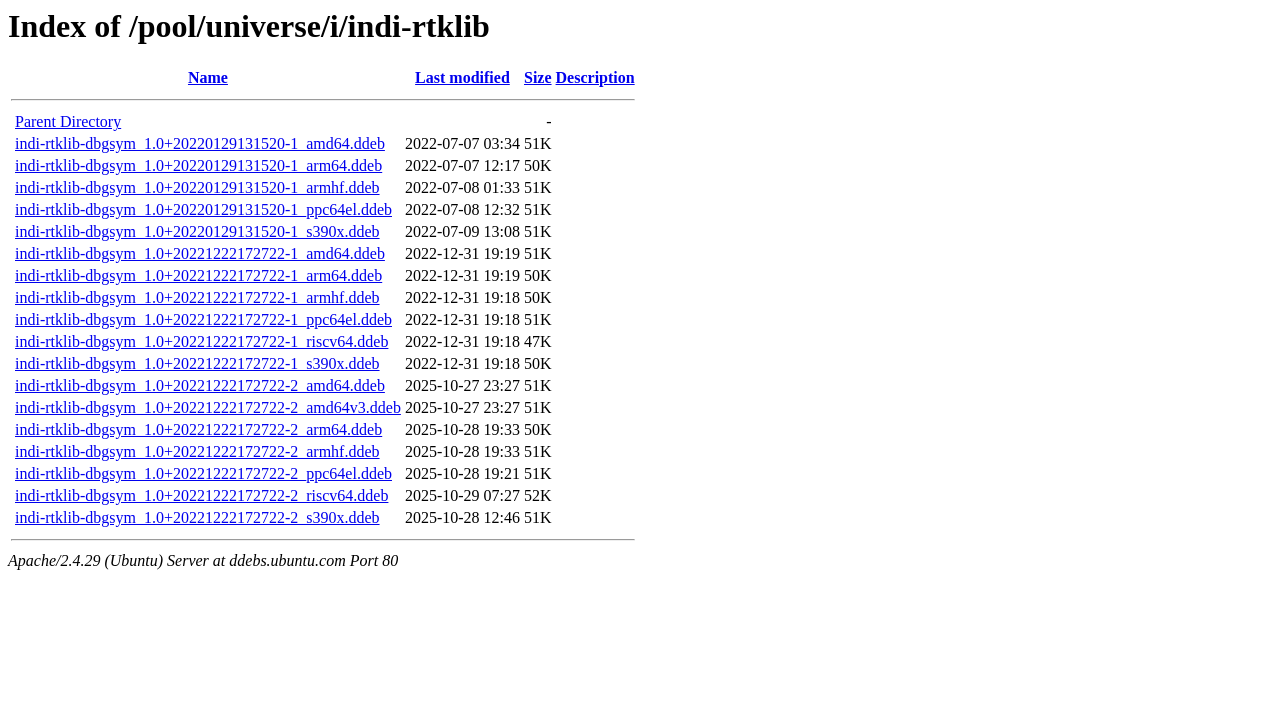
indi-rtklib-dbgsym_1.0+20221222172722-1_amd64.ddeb (200, 253)
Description (595, 77)
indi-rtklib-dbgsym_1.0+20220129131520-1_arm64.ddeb (198, 165)
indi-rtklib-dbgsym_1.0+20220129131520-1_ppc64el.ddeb (203, 209)
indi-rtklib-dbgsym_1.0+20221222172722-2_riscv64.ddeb (201, 495)
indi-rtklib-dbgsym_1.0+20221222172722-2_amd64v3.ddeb (208, 407)
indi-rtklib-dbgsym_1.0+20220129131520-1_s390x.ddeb (197, 231)
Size (538, 77)
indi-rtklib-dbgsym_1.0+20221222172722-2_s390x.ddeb (197, 517)
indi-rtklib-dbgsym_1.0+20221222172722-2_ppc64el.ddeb (203, 473)
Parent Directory (68, 121)
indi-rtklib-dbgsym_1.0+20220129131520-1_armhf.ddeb (197, 187)
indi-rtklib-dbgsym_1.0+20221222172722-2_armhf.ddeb (197, 451)
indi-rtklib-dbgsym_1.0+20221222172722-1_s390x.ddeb (197, 363)
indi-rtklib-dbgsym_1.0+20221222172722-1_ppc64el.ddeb (203, 319)
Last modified (462, 77)
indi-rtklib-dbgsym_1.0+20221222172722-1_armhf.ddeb (197, 297)
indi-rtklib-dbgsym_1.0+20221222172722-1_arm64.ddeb (198, 275)
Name (208, 77)
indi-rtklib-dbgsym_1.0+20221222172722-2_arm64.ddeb (198, 429)
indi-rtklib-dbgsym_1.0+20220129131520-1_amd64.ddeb (200, 143)
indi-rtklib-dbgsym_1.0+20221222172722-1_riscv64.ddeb (201, 341)
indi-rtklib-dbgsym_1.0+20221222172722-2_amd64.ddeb (200, 385)
